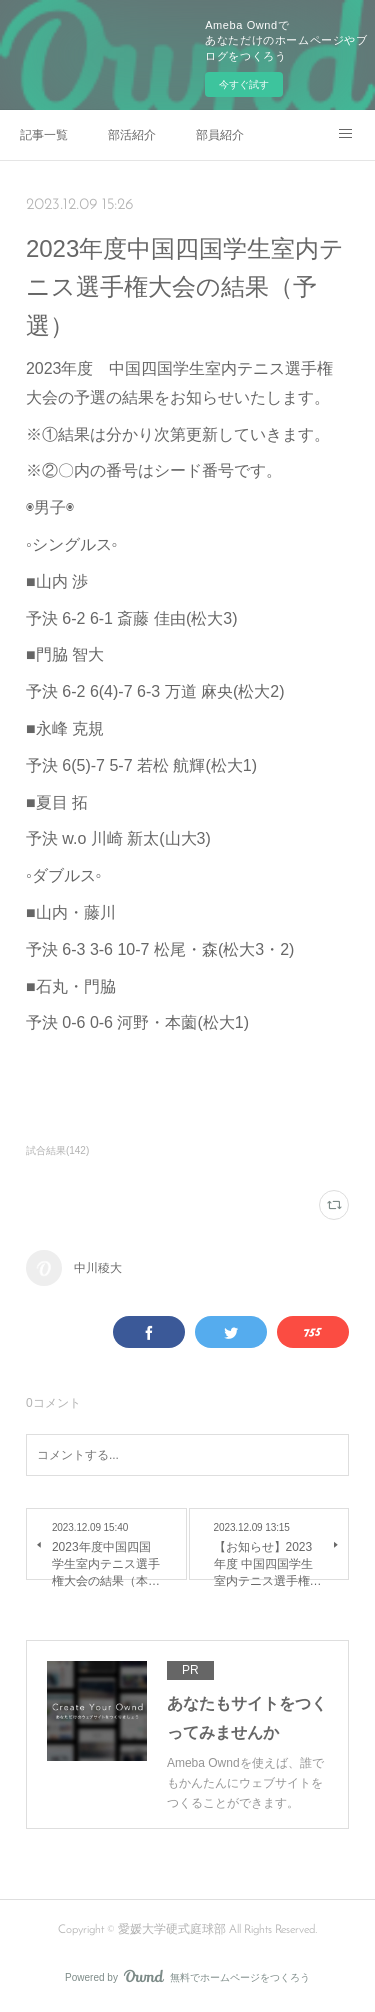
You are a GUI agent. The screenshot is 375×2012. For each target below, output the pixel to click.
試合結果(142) (57, 1150)
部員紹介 (220, 135)
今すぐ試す (244, 84)
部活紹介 (132, 135)
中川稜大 (98, 1268)
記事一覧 (44, 135)
